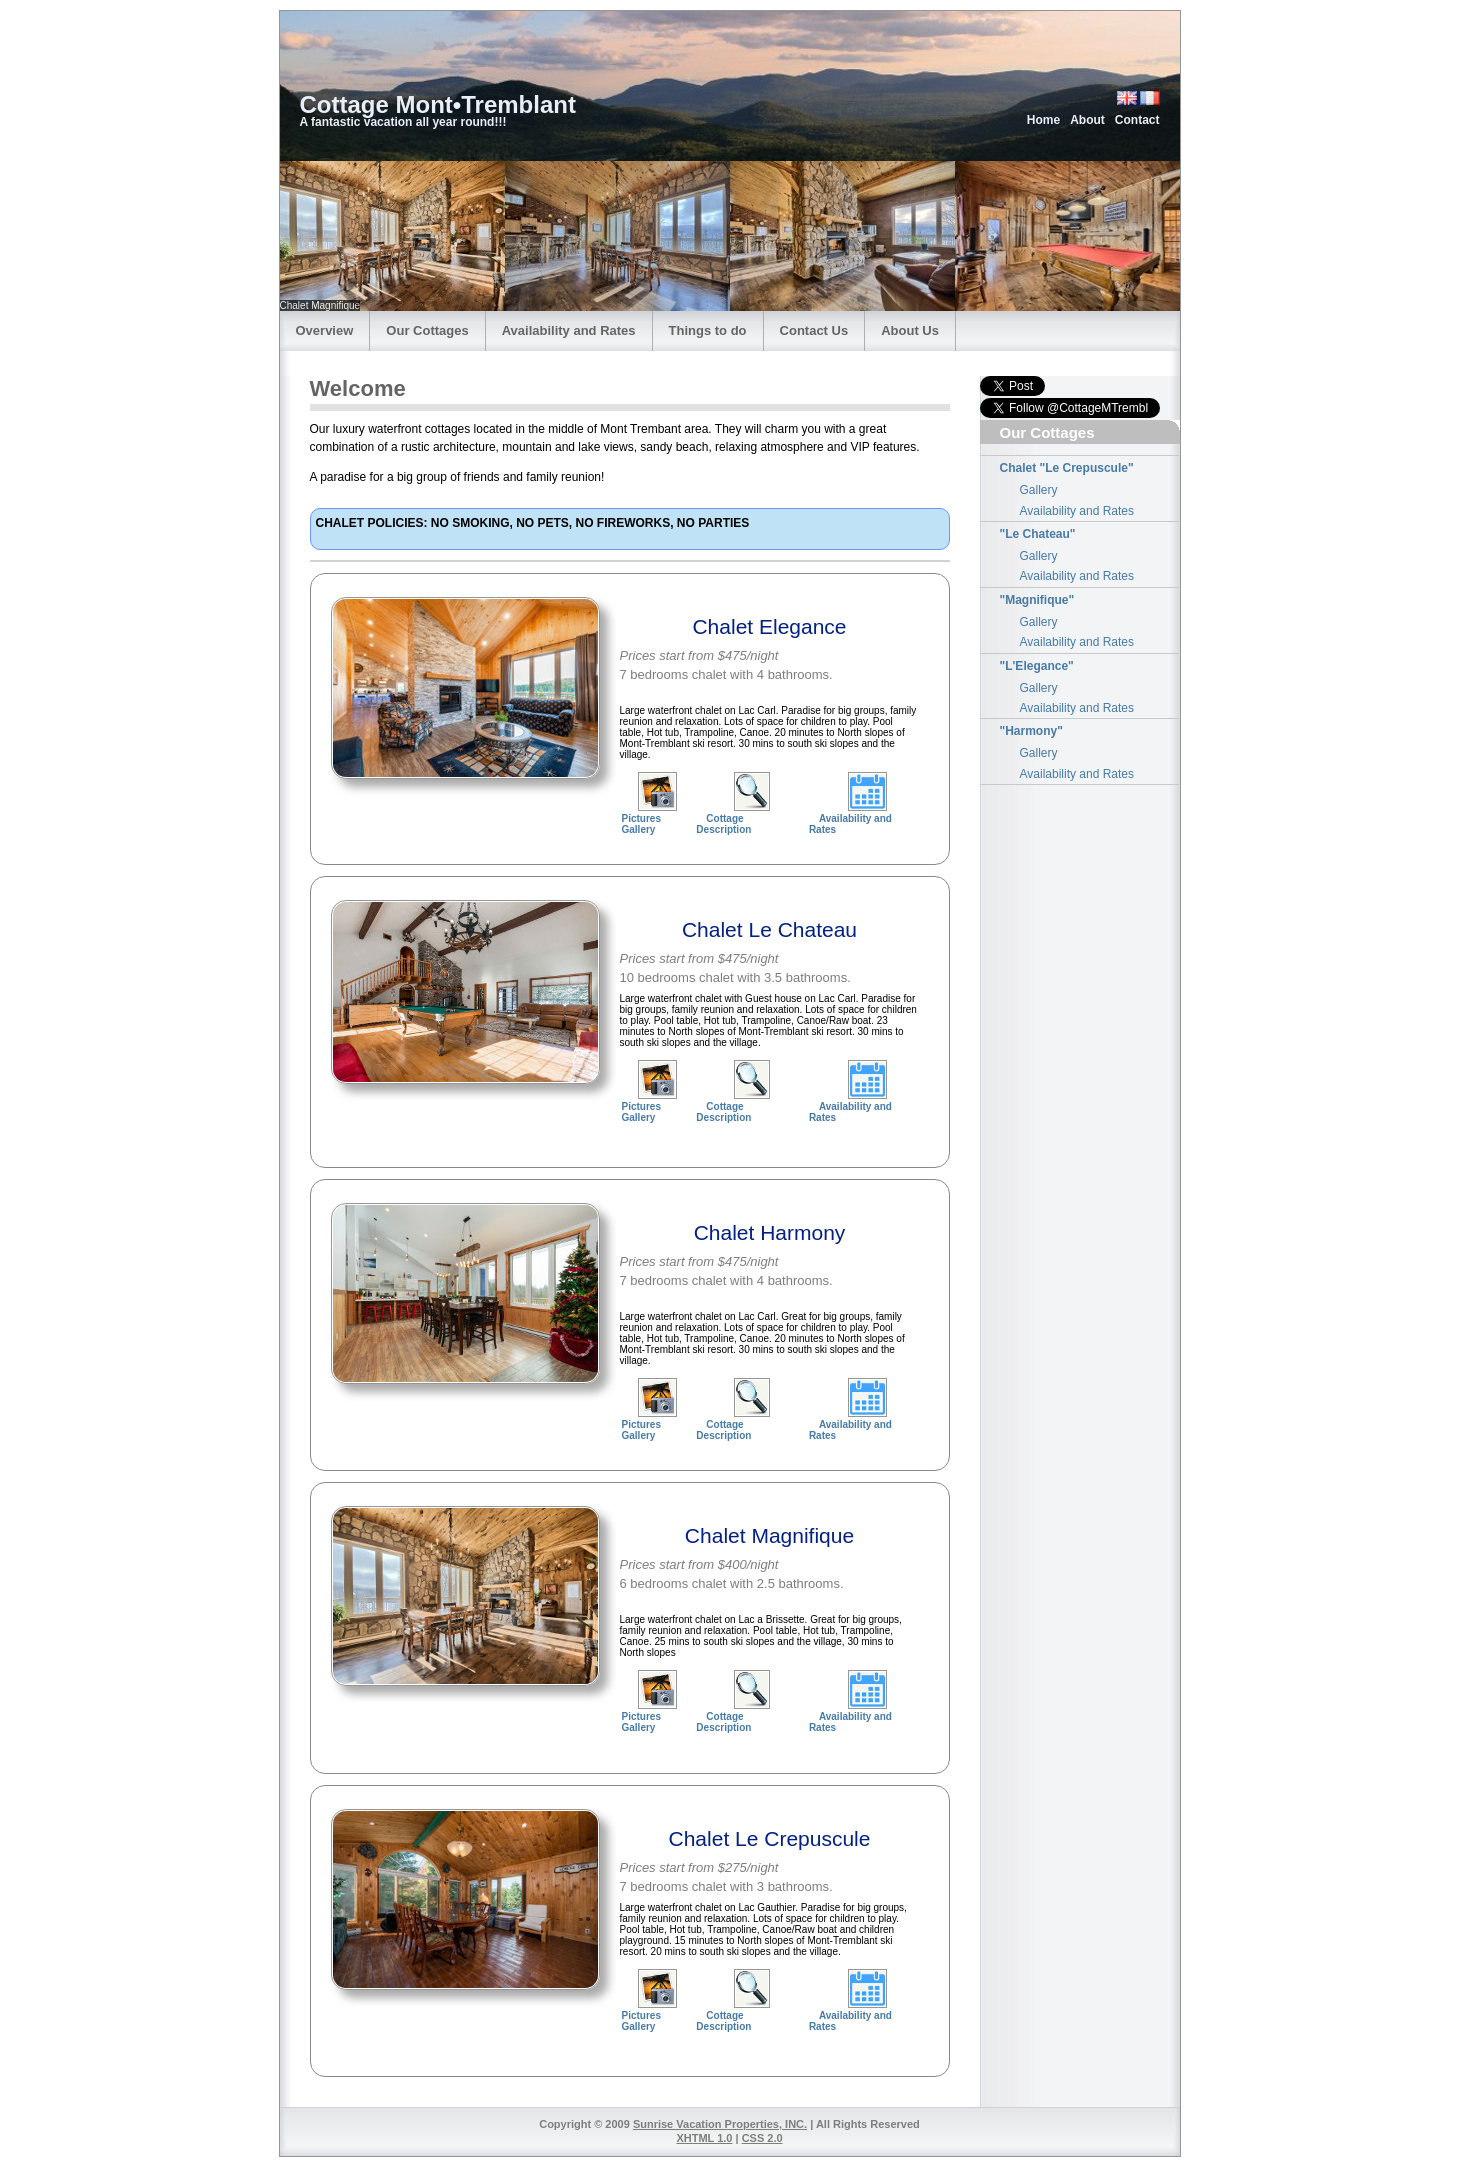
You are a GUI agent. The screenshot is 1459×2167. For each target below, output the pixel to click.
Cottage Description (723, 824)
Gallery (1039, 490)
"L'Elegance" (1037, 666)
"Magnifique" (1037, 600)
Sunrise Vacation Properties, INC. (720, 2124)
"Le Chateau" (1038, 534)
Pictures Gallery (641, 824)
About (1087, 120)
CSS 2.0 (762, 2138)
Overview (325, 330)
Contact (1137, 120)
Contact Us (814, 330)
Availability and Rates (569, 330)
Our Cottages (427, 330)
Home (1043, 120)
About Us (910, 330)
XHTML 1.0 (704, 2138)
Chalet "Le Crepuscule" (1067, 468)
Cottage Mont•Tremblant (438, 104)
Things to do (708, 330)
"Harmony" (1031, 731)
